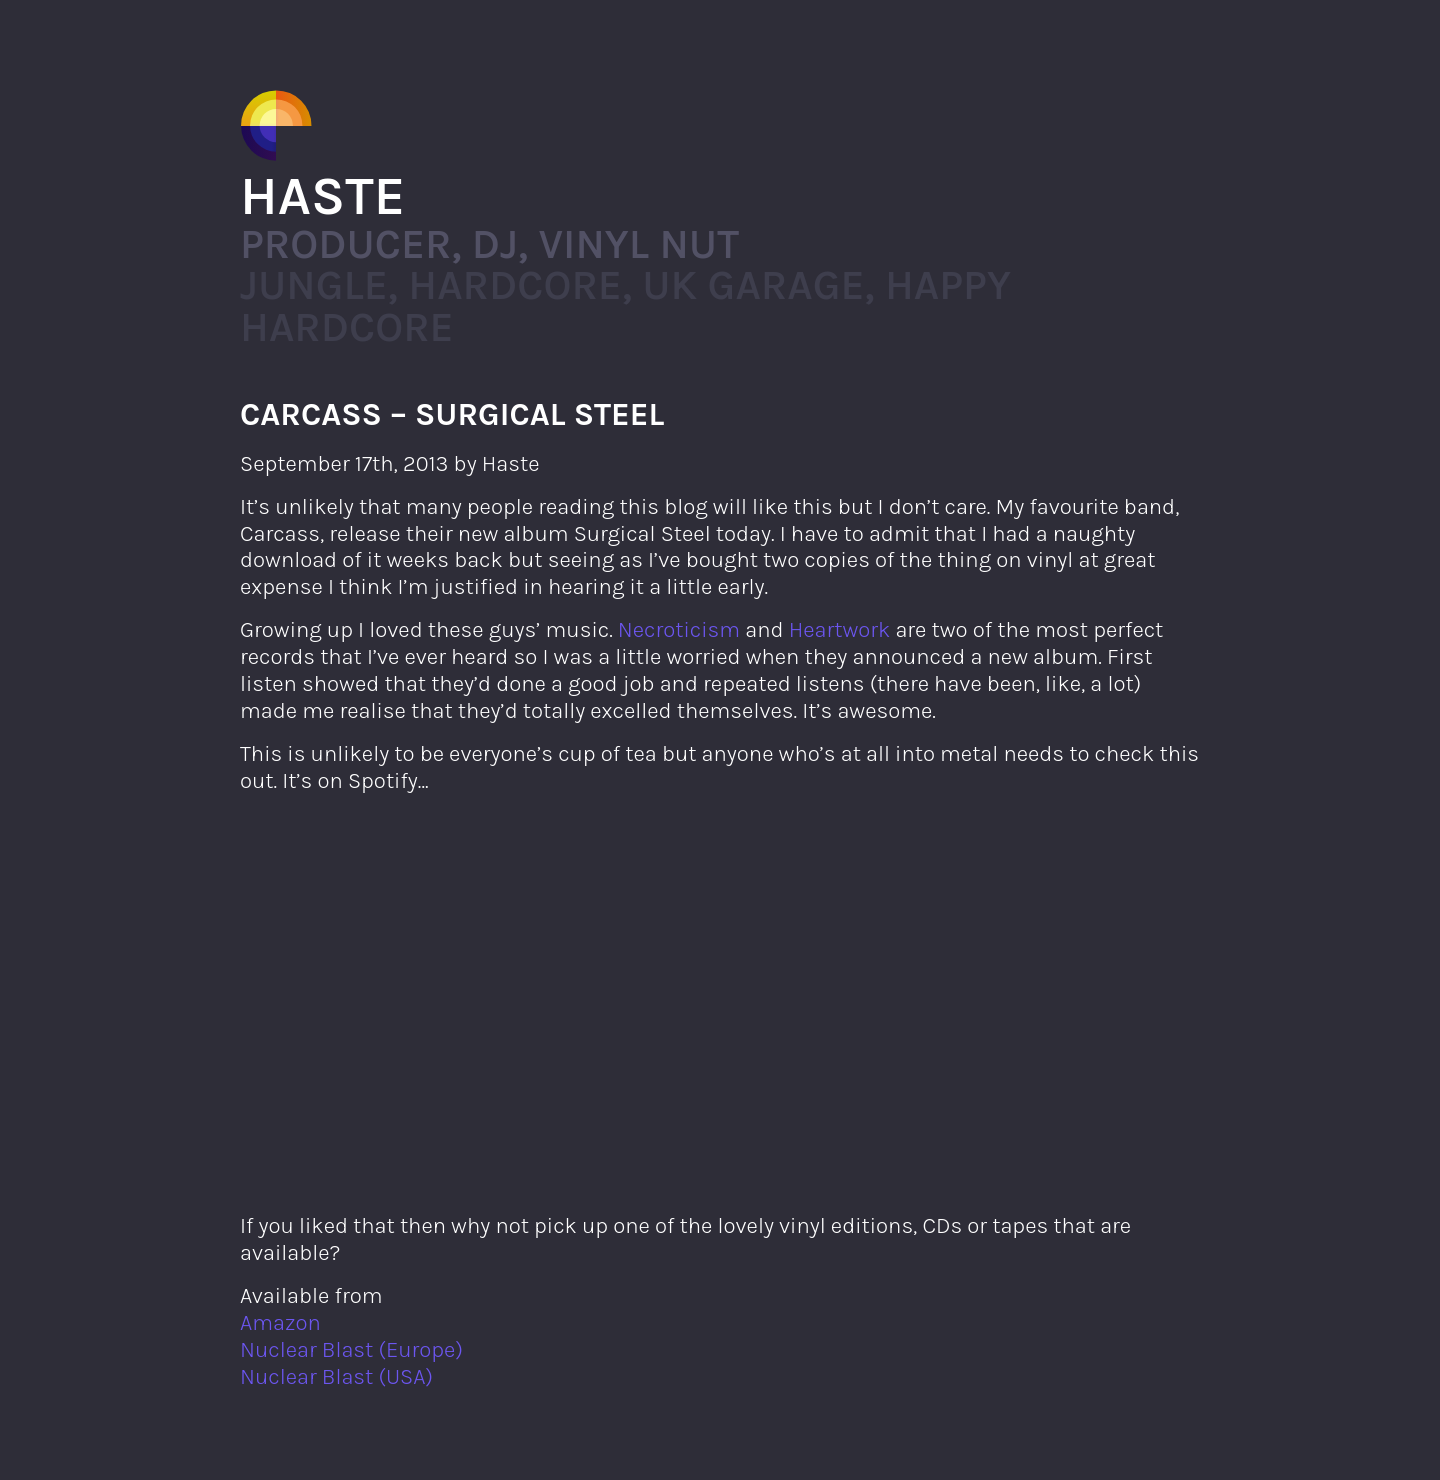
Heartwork (840, 629)
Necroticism (679, 629)
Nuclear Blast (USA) (336, 1376)
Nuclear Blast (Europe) (351, 1349)
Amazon (280, 1322)
